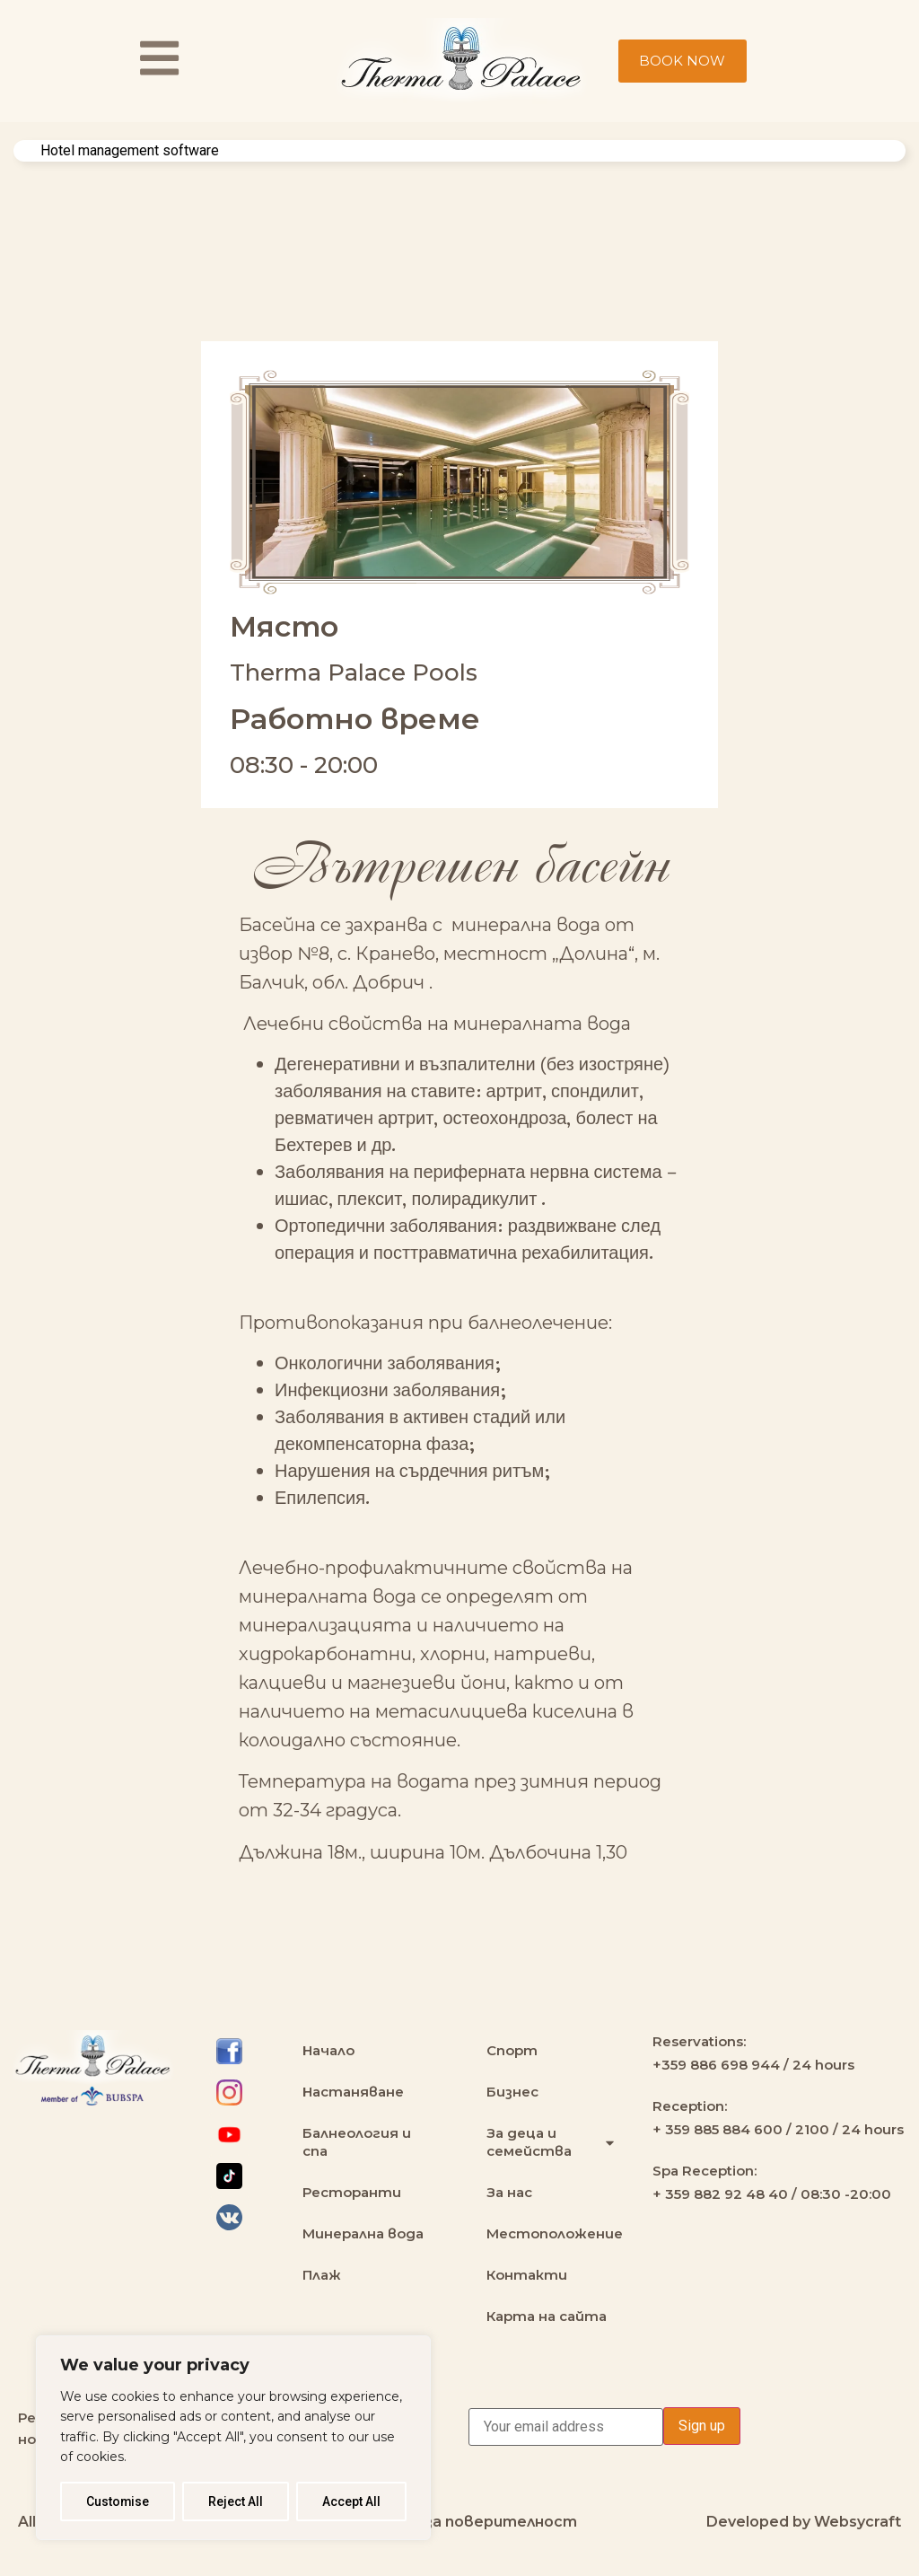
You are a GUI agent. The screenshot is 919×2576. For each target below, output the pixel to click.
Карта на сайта (546, 2316)
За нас (509, 2192)
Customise (118, 2501)
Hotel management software (129, 150)
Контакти (526, 2274)
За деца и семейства (551, 2141)
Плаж (321, 2274)
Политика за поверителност (459, 2521)
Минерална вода (363, 2233)
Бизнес (512, 2091)
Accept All (351, 2501)
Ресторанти (351, 2192)
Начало (328, 2050)
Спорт (512, 2050)
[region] (233, 2437)
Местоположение (554, 2233)
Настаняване (353, 2091)
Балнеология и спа (356, 2141)
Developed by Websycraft (803, 2521)
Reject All (236, 2501)
